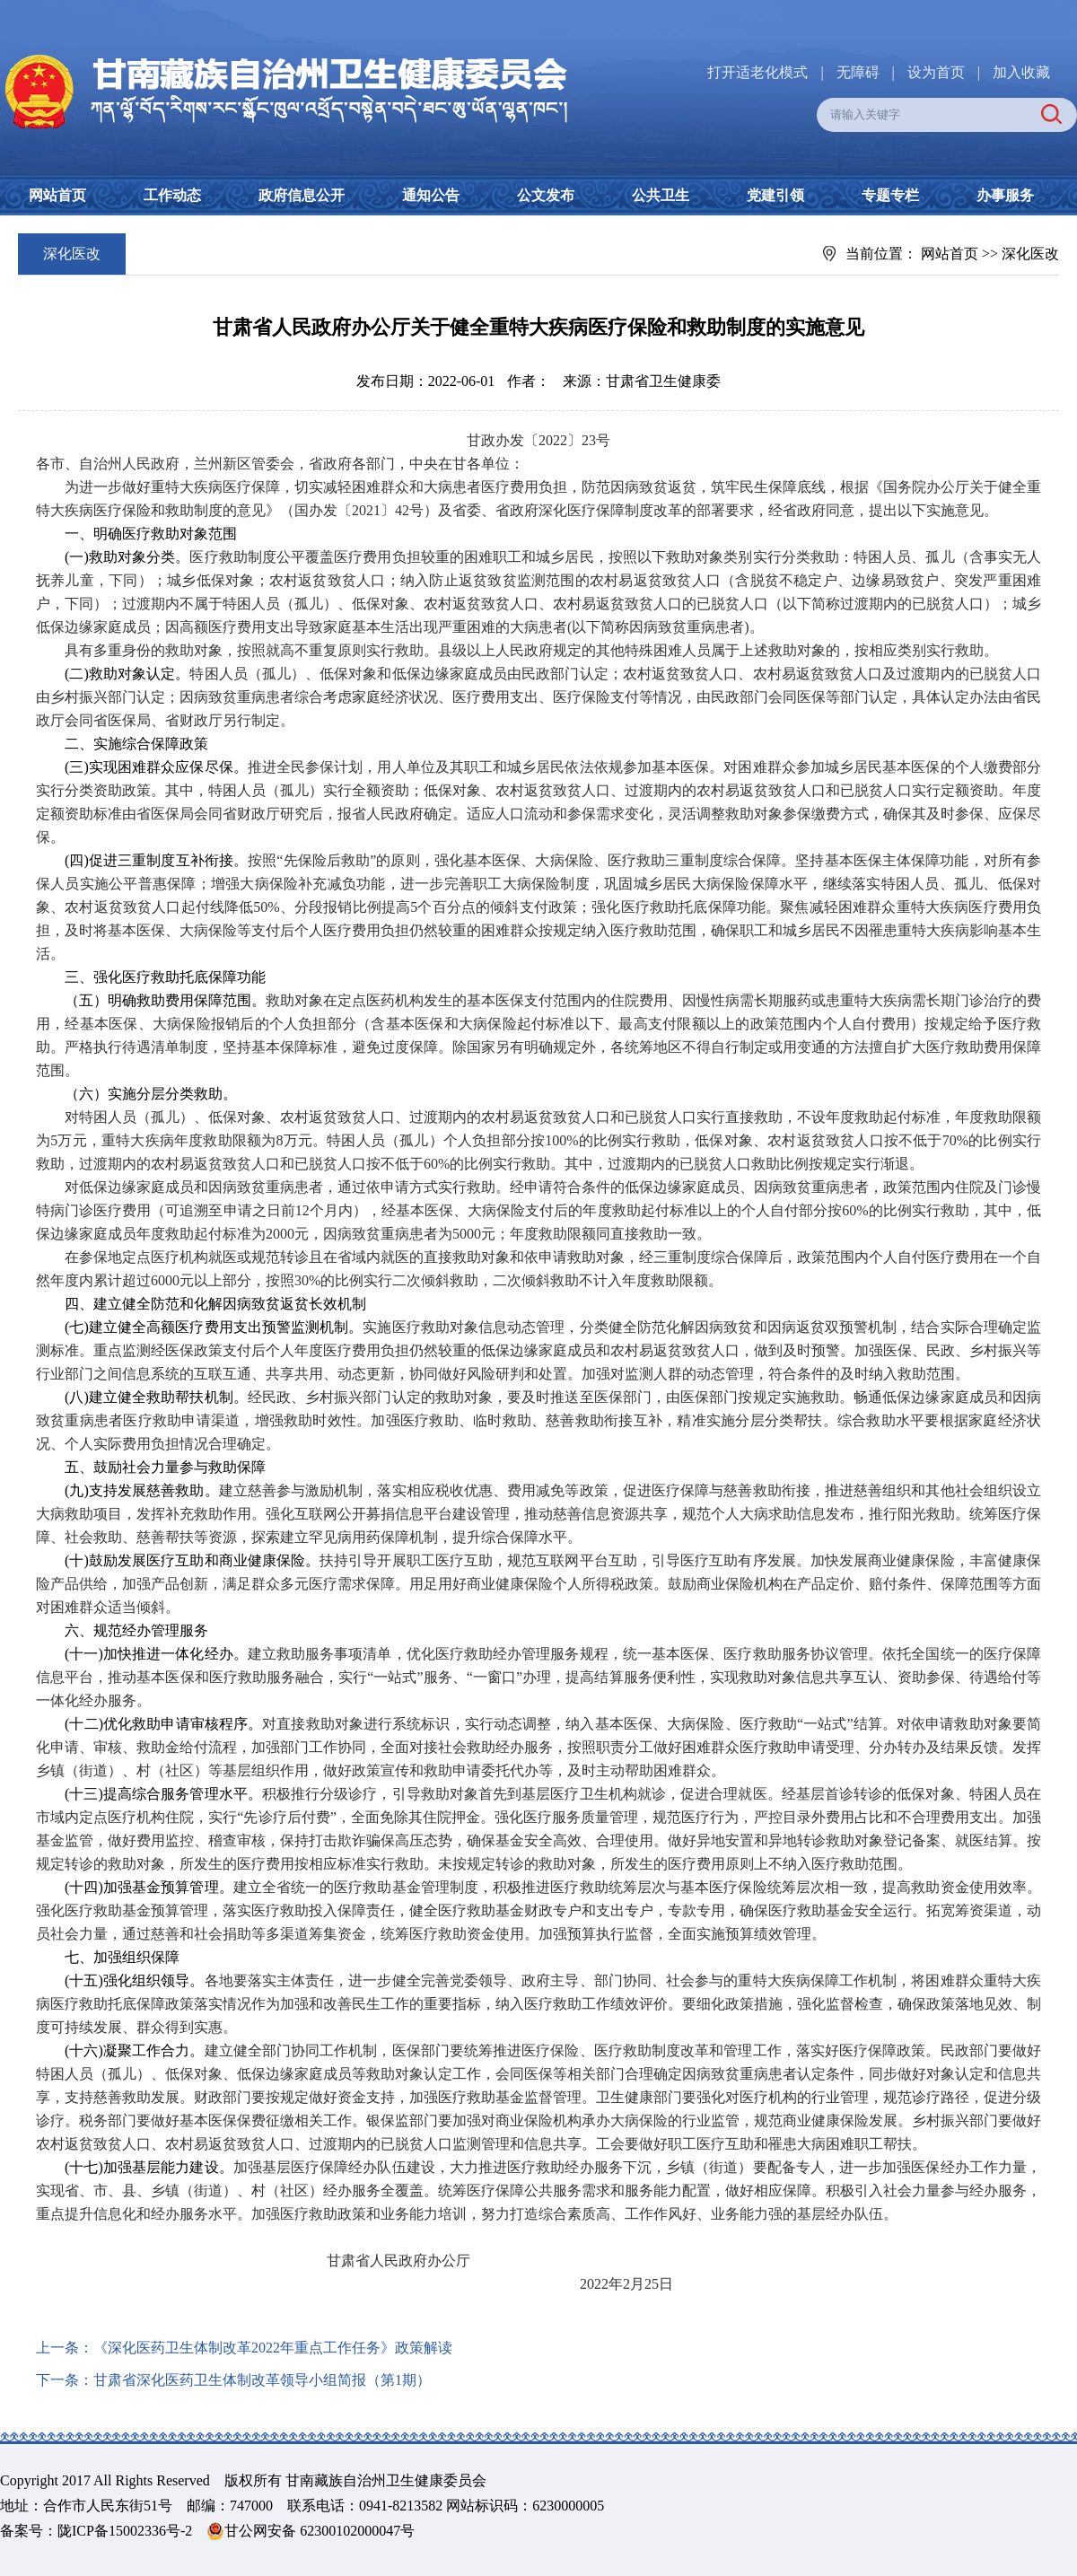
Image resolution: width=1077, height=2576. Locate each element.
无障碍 (858, 72)
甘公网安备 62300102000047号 (310, 2531)
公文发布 (545, 195)
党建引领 (775, 195)
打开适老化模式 (757, 72)
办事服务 (1005, 195)
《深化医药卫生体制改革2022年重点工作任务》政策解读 (272, 2347)
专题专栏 (890, 195)
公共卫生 (660, 195)
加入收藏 (1021, 72)
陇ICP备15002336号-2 (124, 2530)
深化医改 (1030, 253)
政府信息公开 (301, 195)
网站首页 (57, 195)
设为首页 (936, 72)
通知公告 (431, 195)
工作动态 (172, 195)
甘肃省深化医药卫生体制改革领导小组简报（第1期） (262, 2380)
